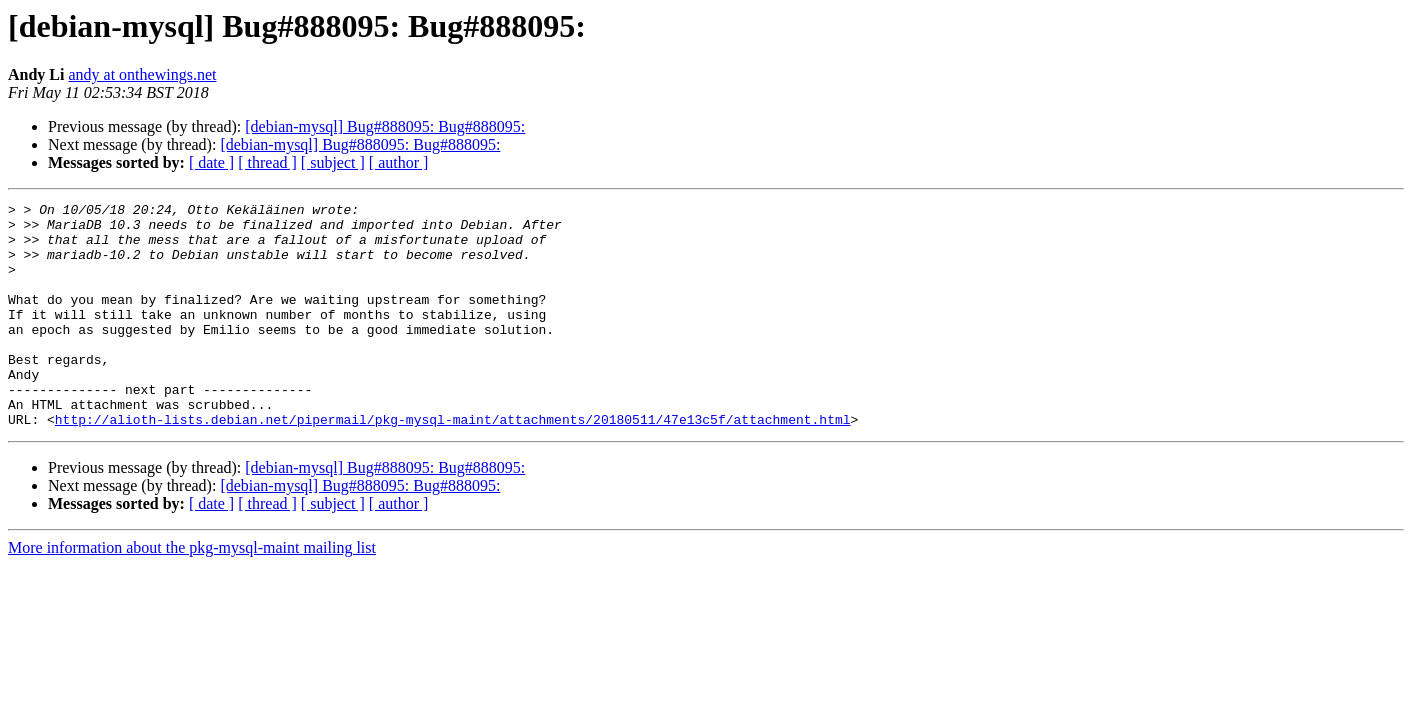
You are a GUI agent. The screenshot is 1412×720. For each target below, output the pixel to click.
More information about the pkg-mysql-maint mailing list (192, 592)
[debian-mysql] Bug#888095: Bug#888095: (385, 126)
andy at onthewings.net (142, 74)
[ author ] (399, 162)
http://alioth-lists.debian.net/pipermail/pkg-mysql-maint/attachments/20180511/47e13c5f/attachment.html (453, 464)
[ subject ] (333, 162)
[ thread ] (267, 162)
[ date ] (211, 162)
